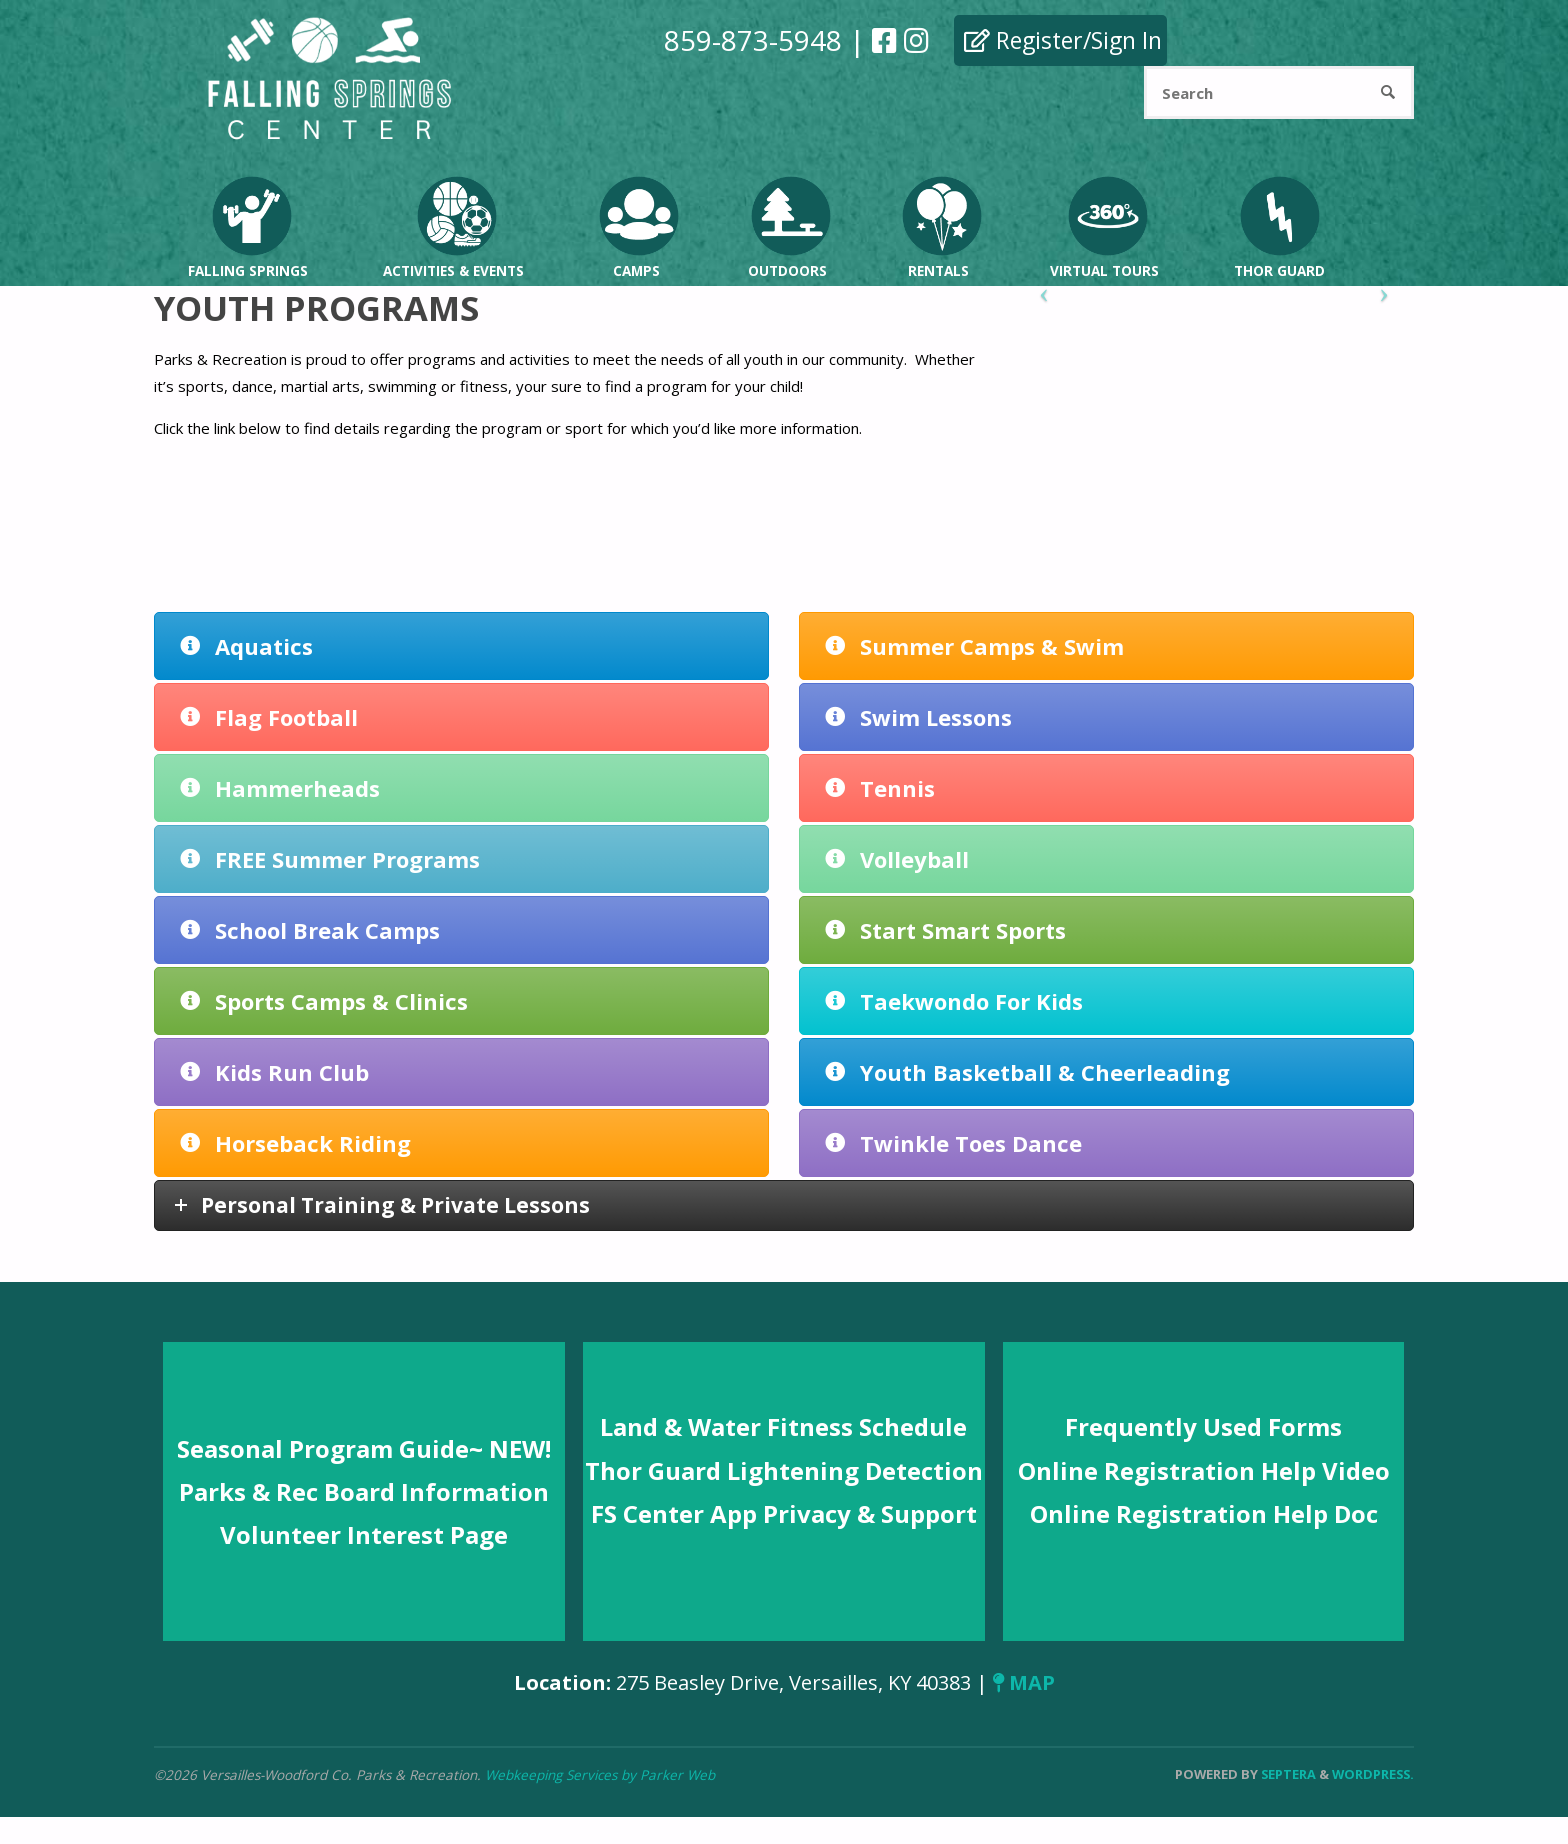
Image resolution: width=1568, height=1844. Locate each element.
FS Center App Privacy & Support (784, 1513)
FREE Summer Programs (330, 859)
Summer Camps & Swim (974, 646)
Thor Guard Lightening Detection (784, 1470)
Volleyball (897, 859)
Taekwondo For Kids (954, 1001)
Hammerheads (280, 788)
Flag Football (269, 717)
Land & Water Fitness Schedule (783, 1426)
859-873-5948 (753, 40)
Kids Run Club (274, 1072)
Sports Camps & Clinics (324, 1001)
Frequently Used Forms (1203, 1426)
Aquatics (246, 646)
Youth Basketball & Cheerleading (1027, 1072)
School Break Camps (310, 930)
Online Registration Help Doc (1204, 1513)
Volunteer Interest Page (364, 1534)
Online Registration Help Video (1204, 1470)
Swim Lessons (918, 717)
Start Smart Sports (945, 930)
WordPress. (1373, 1774)
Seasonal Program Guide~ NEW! (364, 1448)
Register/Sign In (1063, 40)
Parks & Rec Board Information (364, 1491)
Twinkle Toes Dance (953, 1143)
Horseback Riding (295, 1143)
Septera (1287, 1774)
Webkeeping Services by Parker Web (600, 1775)
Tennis (880, 788)
